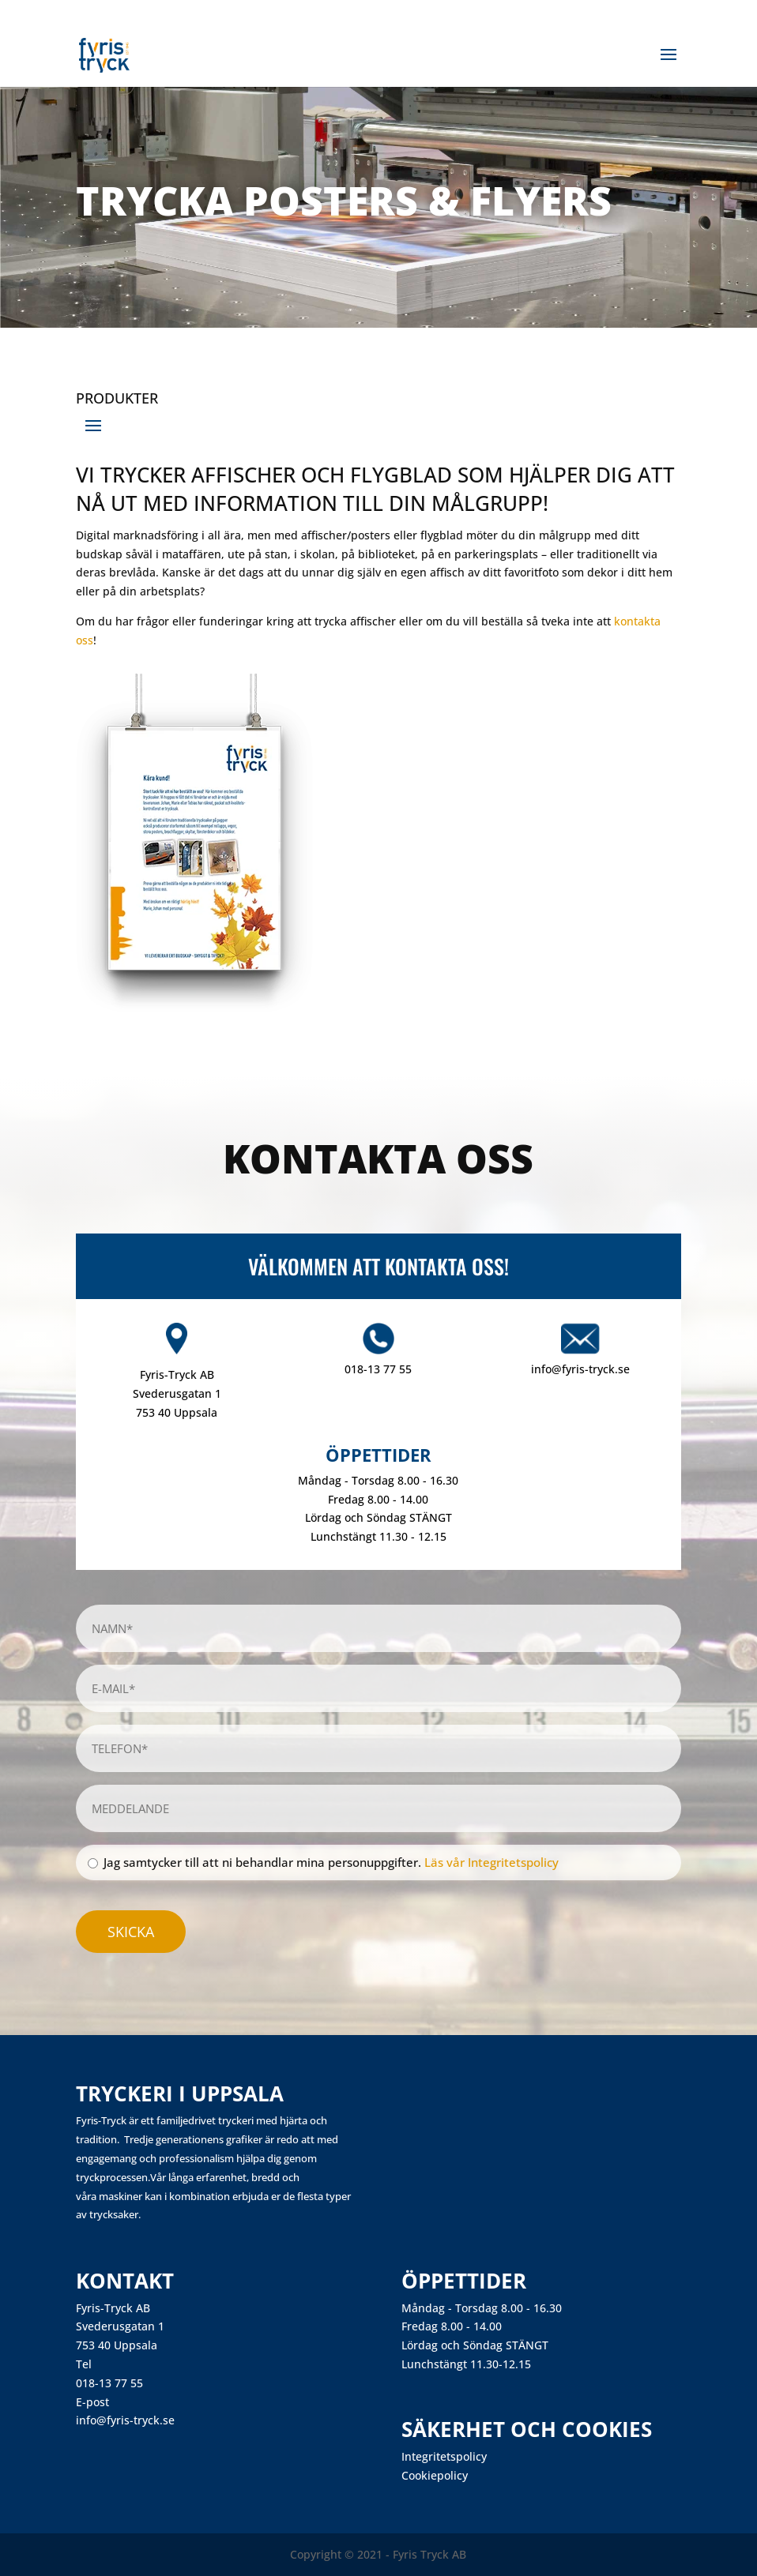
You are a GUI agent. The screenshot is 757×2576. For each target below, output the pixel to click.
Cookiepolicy (434, 2475)
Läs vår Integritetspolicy (491, 1862)
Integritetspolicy (444, 2456)
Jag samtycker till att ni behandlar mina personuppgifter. (331, 1862)
